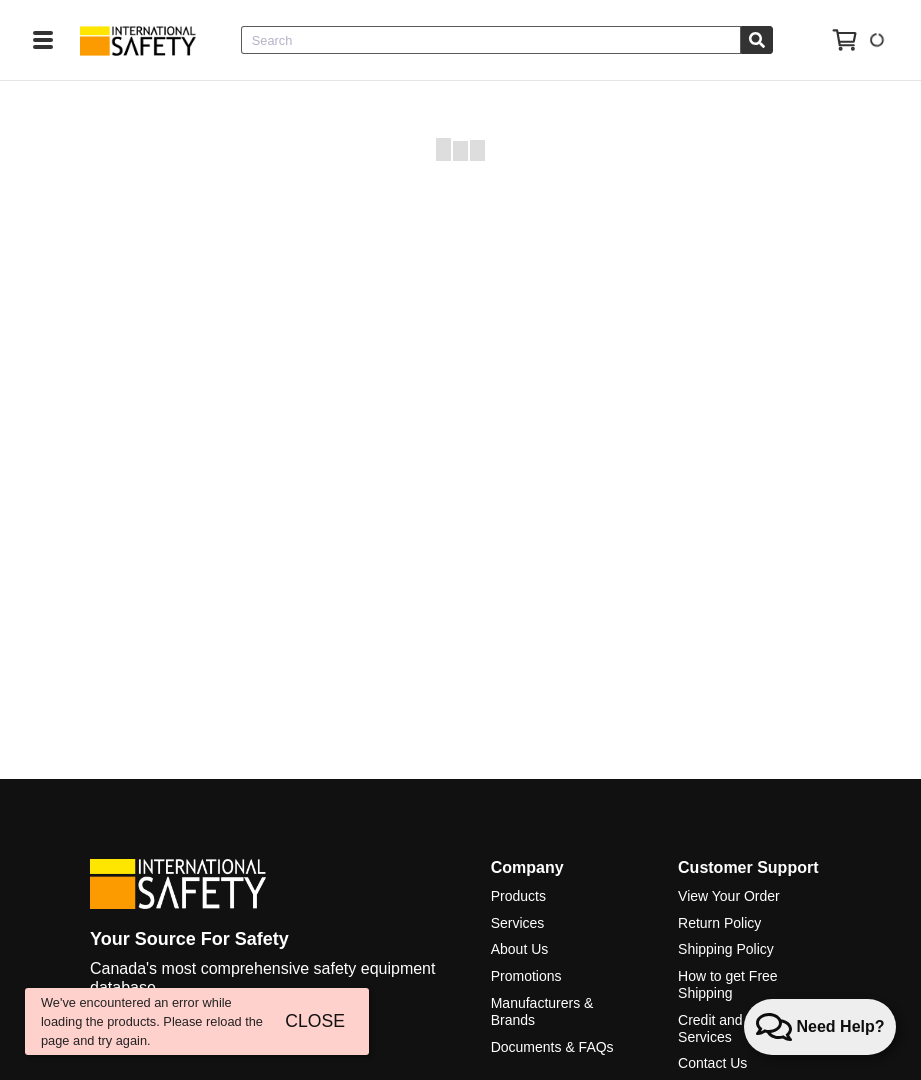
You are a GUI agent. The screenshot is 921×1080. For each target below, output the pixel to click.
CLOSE (315, 1021)
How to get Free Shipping (728, 984)
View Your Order (729, 896)
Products (518, 896)
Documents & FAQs (552, 1047)
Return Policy (719, 923)
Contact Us (712, 1063)
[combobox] (491, 40)
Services (518, 923)
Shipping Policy (726, 949)
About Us (520, 949)
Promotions (526, 976)
